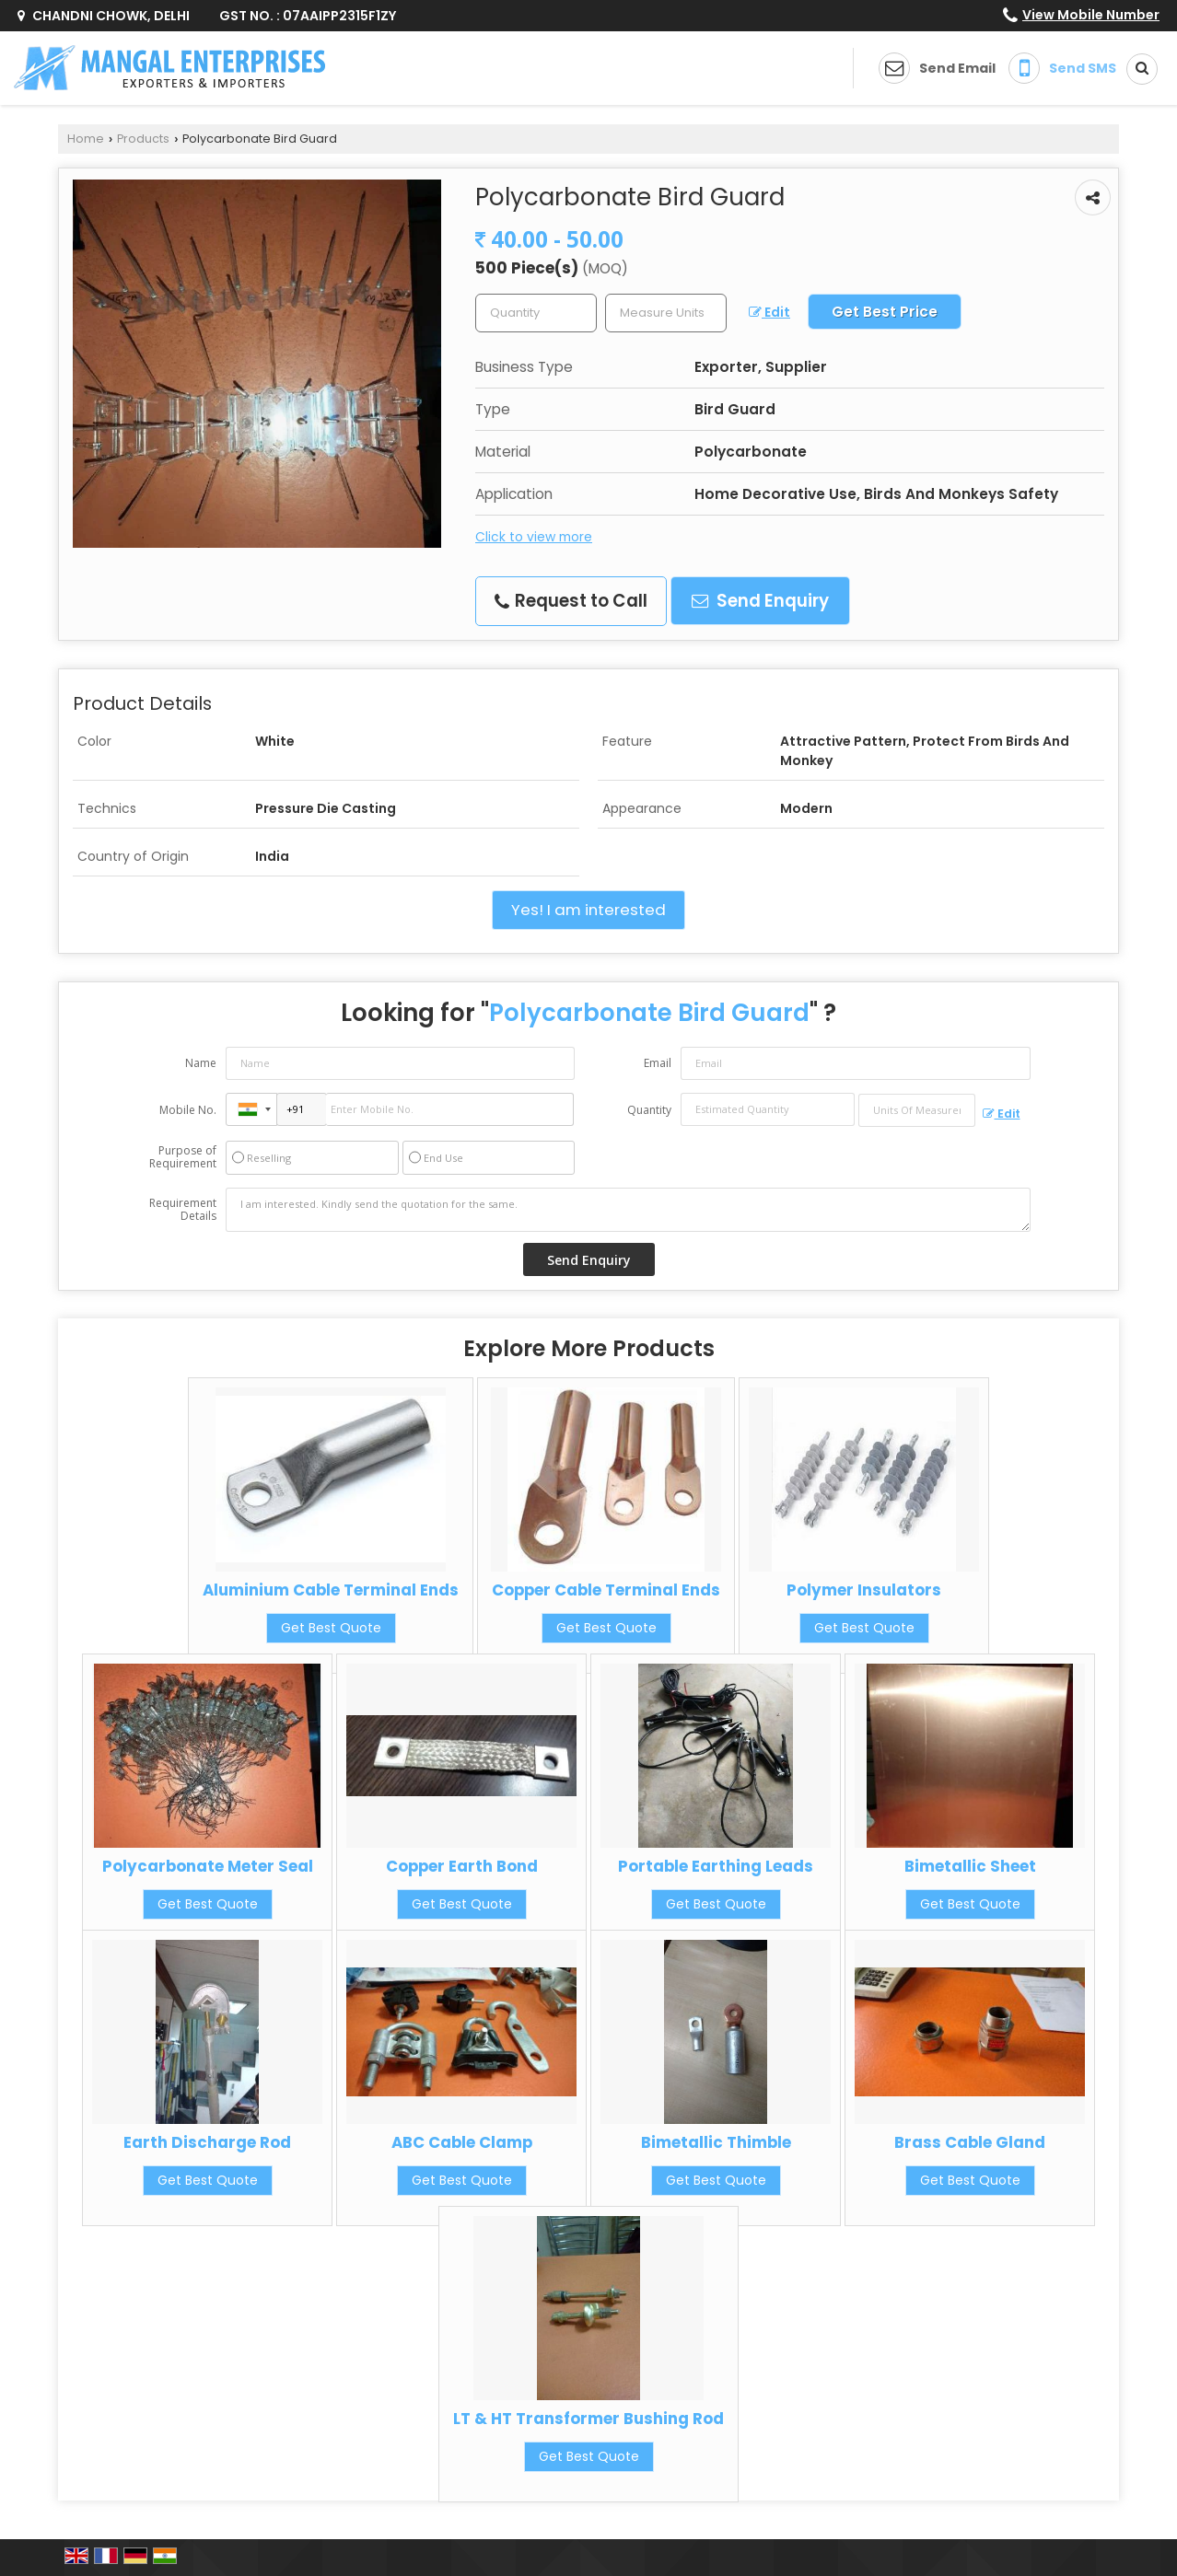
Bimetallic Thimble (716, 2142)
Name (200, 1063)
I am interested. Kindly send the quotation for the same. (628, 1210)
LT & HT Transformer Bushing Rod (588, 2419)
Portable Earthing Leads (715, 1866)
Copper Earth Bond (462, 1866)
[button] (1091, 15)
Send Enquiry (760, 600)
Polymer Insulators (864, 1590)
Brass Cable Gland (969, 2142)
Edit (769, 312)
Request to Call (571, 600)
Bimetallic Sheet (970, 1866)
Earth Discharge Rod (207, 2142)
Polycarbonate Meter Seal (207, 1866)
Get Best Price (885, 311)
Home (85, 138)
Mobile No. (187, 1110)
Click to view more (533, 537)
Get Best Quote (331, 1628)
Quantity (649, 1110)
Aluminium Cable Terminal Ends (331, 1590)
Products (143, 138)
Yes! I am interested (588, 910)
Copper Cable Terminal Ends (606, 1590)
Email (657, 1063)
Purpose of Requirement (182, 1157)
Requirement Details (182, 1210)
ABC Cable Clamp (461, 2142)
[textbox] (666, 313)
